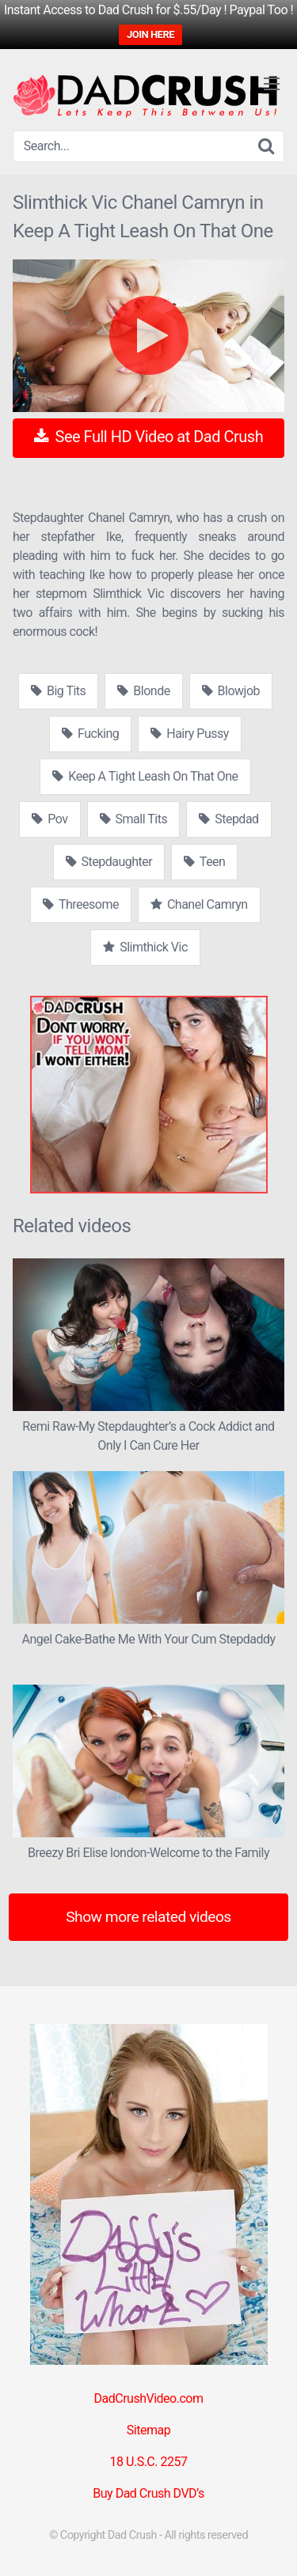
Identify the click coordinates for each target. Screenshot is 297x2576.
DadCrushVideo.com (149, 2398)
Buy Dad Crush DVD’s (148, 2493)
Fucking (90, 733)
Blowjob (231, 690)
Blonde (143, 690)
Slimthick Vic (145, 947)
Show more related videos (148, 1917)
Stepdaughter (109, 861)
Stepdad (228, 819)
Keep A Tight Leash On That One (145, 776)
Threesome (81, 904)
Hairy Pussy (189, 733)
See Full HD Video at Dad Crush (148, 436)
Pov (49, 819)
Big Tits (58, 690)
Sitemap (148, 2430)
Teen (204, 861)
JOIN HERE (150, 34)
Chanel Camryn (199, 904)
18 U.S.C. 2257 (149, 2461)
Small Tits (134, 819)
